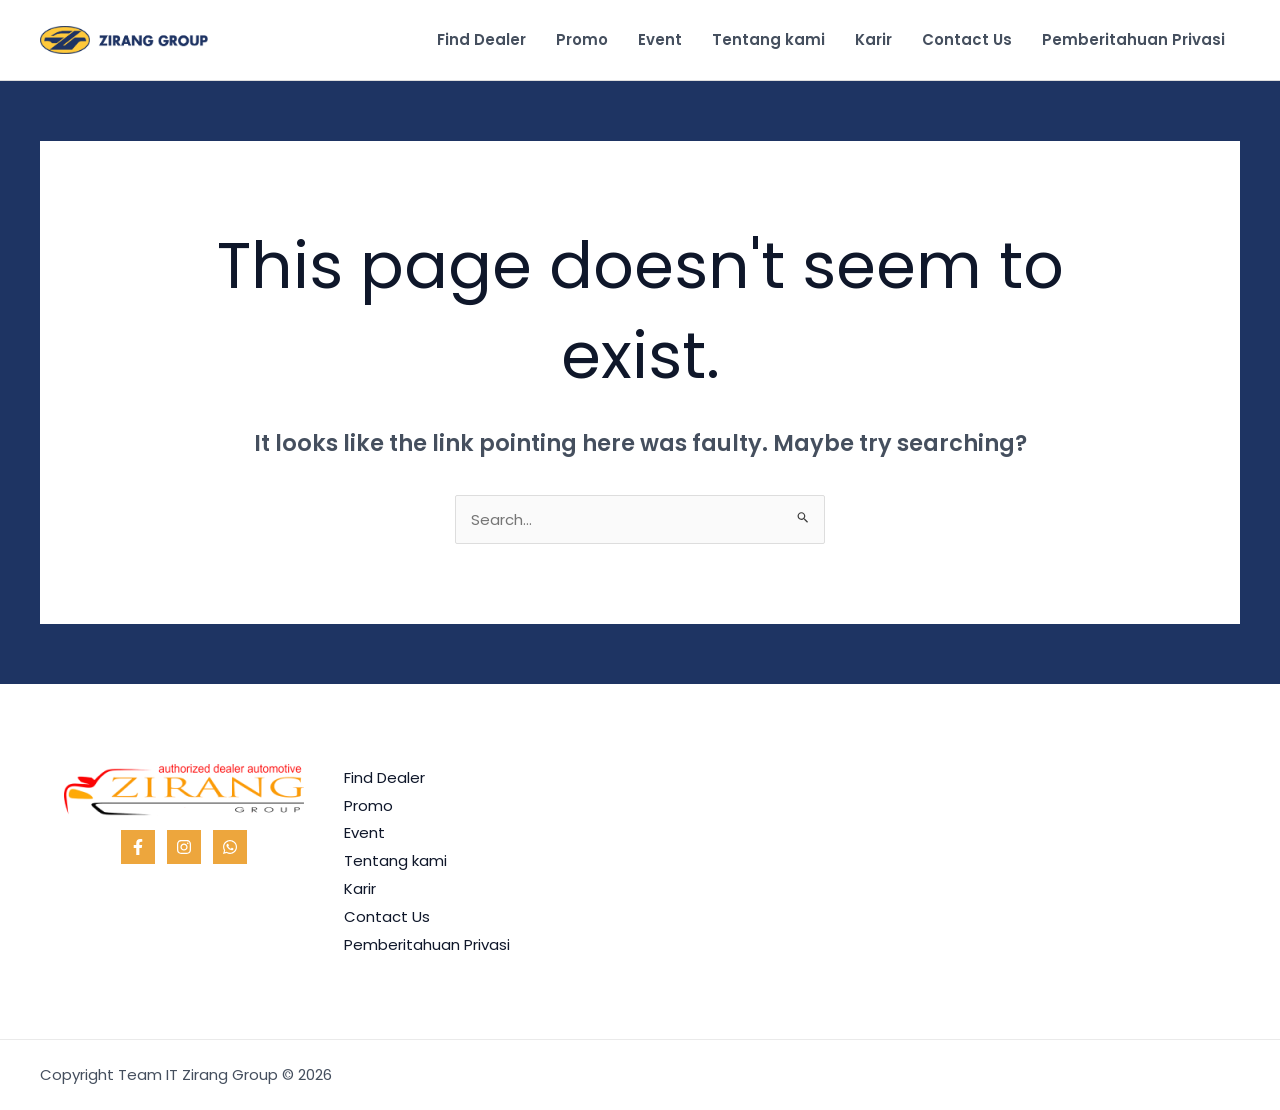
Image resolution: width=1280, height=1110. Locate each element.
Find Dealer (481, 39)
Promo (582, 39)
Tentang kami (768, 39)
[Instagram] (184, 847)
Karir (873, 39)
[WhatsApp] (230, 847)
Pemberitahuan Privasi (1133, 39)
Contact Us (967, 39)
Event (660, 39)
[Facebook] (138, 847)
